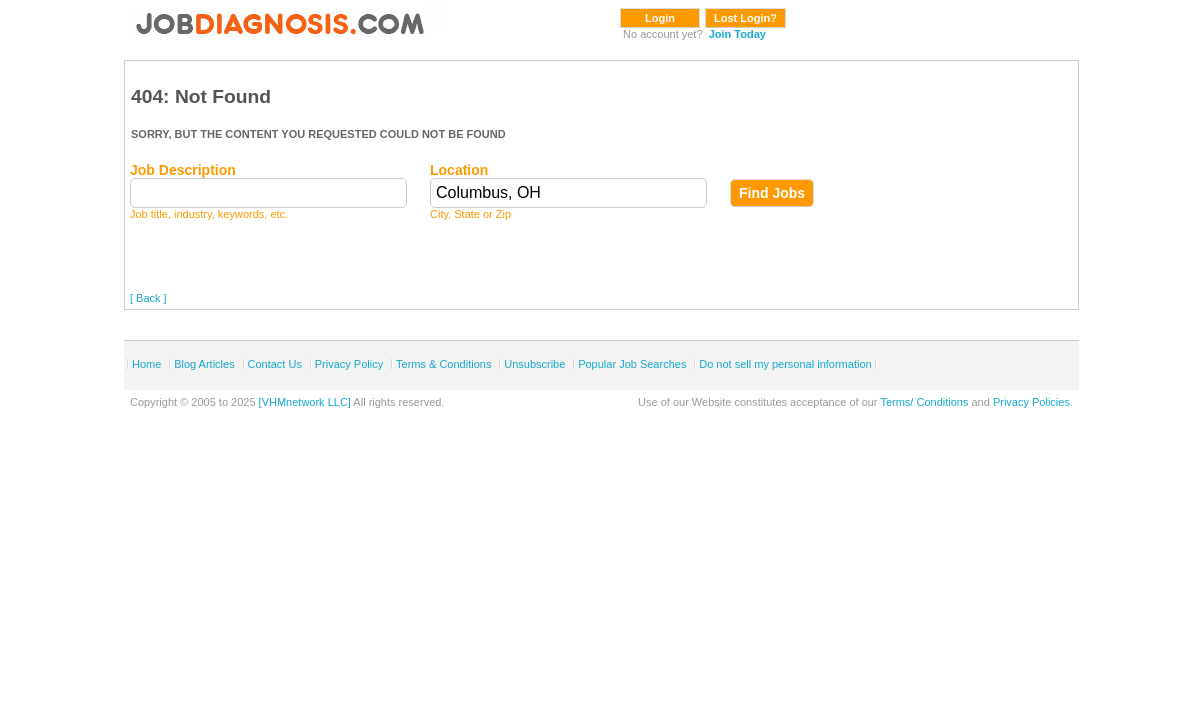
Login (660, 18)
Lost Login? (745, 18)
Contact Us (275, 364)
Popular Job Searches (632, 364)
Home (146, 364)
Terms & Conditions (443, 364)
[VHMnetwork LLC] (305, 402)
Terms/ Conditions (924, 402)
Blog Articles (204, 364)
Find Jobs (772, 193)
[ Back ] (148, 298)
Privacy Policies (1031, 402)
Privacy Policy (349, 364)
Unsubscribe (534, 364)
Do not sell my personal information (785, 364)
